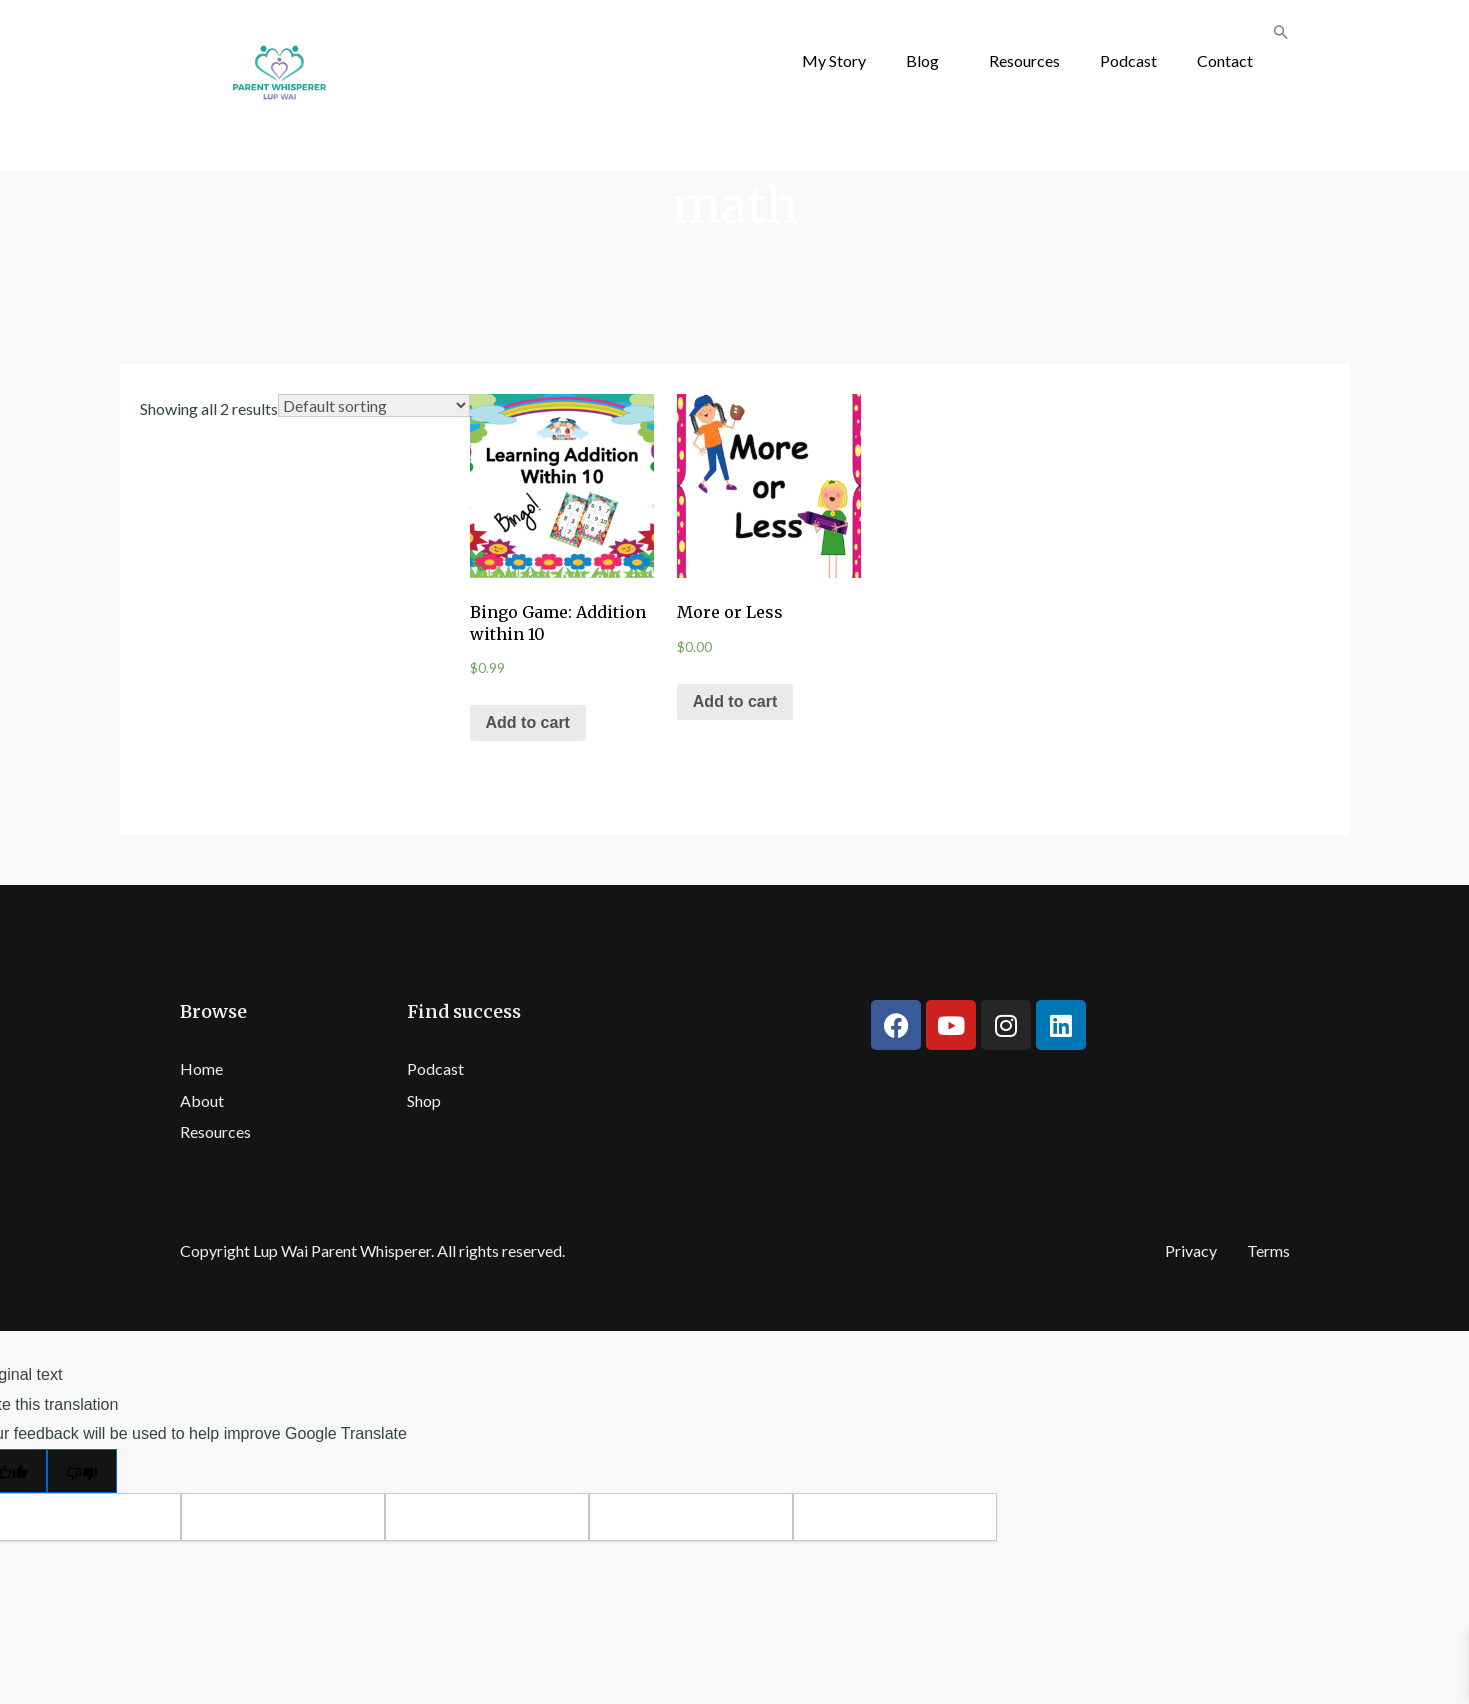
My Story (834, 60)
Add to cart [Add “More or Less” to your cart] (735, 701)
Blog (922, 60)
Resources (1024, 60)
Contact (1225, 60)
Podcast (1128, 60)
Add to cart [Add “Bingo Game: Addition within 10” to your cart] (528, 722)
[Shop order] (374, 405)
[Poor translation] (82, 1471)
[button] (927, 60)
